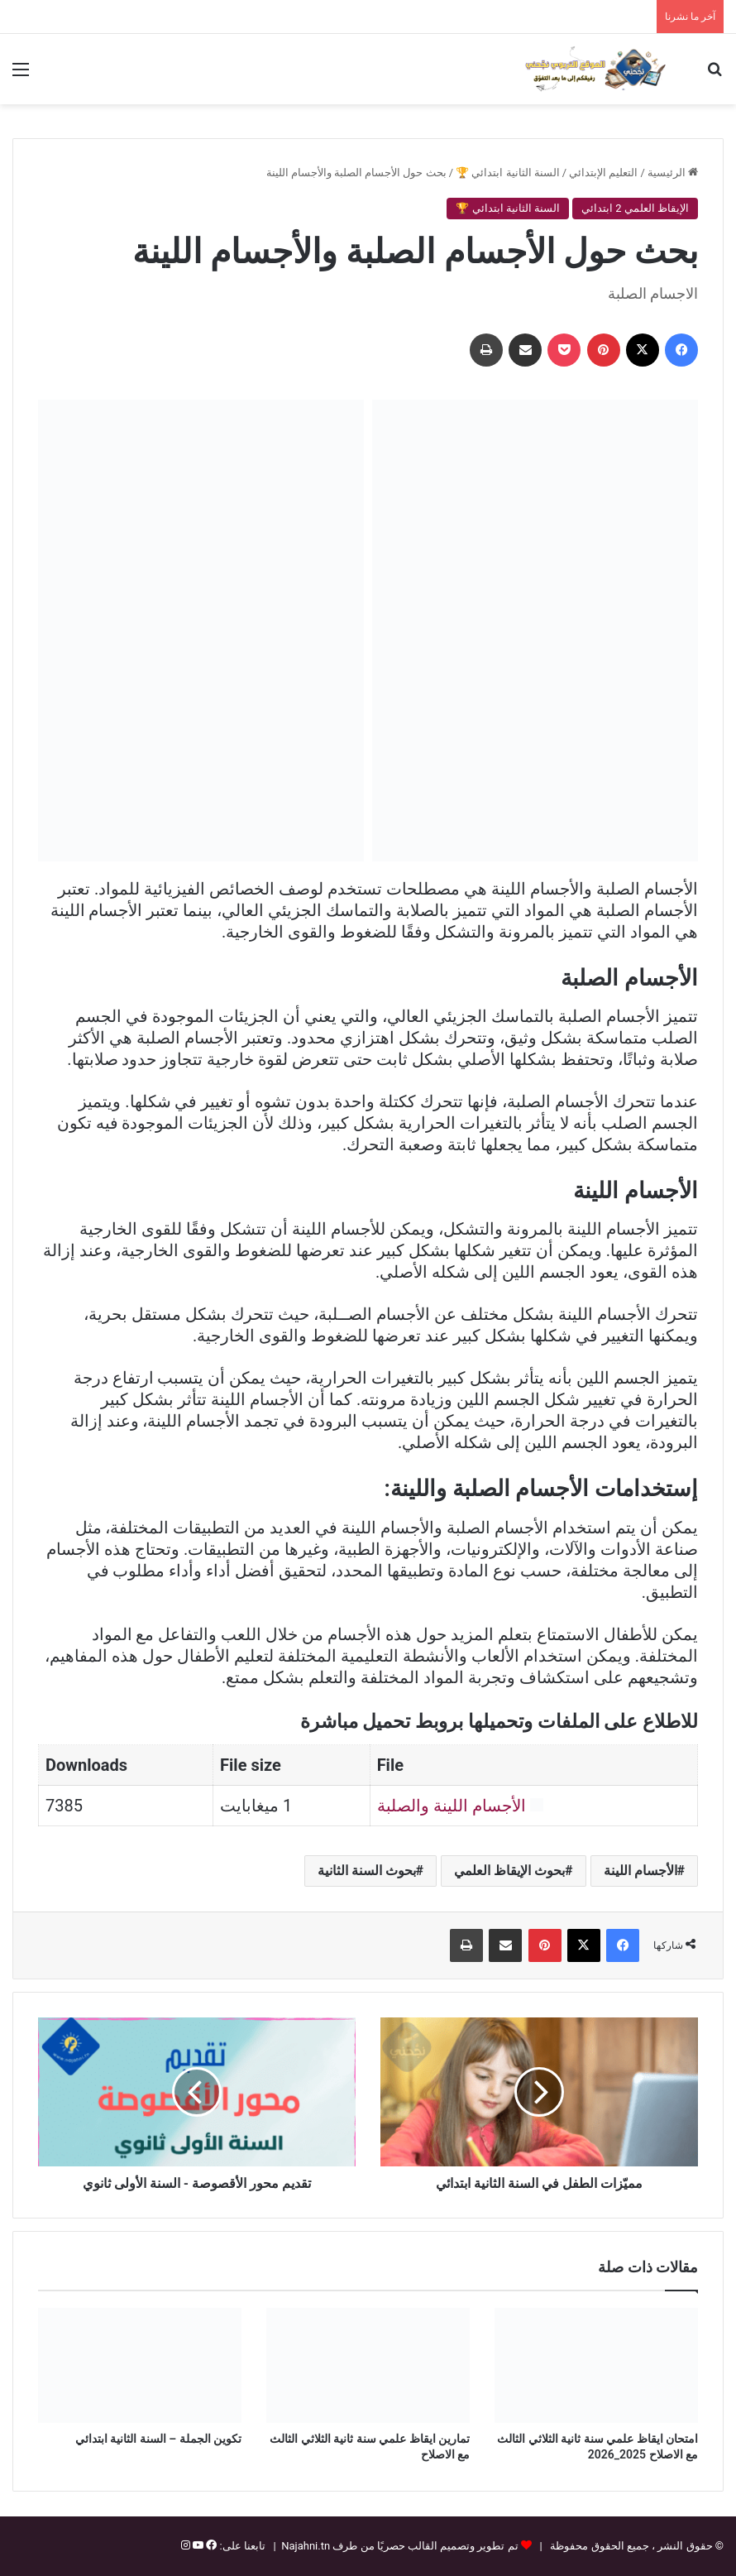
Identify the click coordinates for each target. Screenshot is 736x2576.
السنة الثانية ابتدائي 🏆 (508, 172)
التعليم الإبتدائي (603, 172)
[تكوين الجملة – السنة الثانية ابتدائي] (139, 2365)
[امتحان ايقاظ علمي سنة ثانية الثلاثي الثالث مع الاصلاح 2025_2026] (596, 2365)
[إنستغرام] (185, 2546)
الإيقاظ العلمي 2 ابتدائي (635, 208)
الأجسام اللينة (640, 1870)
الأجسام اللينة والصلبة (451, 1806)
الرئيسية (673, 172)
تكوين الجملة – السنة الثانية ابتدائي (158, 2438)
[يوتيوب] (196, 2546)
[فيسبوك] (210, 2546)
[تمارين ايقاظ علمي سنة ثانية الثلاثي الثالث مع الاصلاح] (368, 2365)
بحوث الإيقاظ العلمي (509, 1870)
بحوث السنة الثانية (367, 1870)
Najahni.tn (305, 2546)
